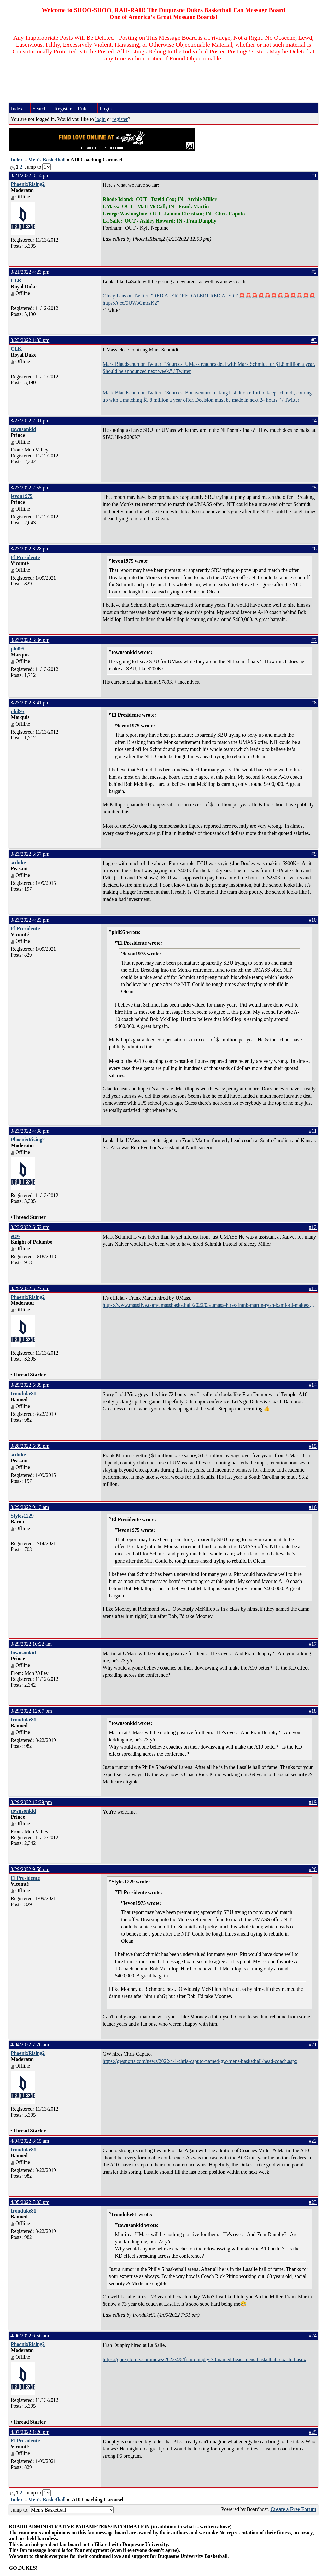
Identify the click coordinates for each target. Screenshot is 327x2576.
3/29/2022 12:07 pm (31, 1711)
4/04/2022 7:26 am (29, 2044)
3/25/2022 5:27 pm (29, 1288)
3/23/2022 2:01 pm (29, 420)
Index (17, 109)
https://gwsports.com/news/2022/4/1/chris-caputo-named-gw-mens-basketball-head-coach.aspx (200, 2061)
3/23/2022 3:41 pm (29, 702)
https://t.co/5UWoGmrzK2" (131, 303)
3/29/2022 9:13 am (29, 1507)
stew (15, 1236)
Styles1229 (22, 1516)
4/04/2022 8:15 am (29, 2141)
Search (39, 109)
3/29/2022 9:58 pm (29, 1869)
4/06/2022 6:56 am (29, 2335)
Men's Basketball (47, 159)
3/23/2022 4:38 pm (29, 1131)
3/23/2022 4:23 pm (29, 920)
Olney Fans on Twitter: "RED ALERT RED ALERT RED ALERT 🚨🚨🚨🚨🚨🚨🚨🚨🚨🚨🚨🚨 (209, 295)
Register (63, 109)
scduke (18, 862)
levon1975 (22, 496)
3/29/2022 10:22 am (31, 1644)
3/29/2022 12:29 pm (31, 1802)
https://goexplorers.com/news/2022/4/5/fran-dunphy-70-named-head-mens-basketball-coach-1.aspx (204, 2359)
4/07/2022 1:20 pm (29, 2432)
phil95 (17, 648)
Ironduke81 (23, 1393)
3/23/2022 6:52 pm (29, 1227)
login (100, 119)
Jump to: (62, 2509)
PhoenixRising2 (28, 184)
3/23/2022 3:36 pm (29, 640)
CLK (16, 280)
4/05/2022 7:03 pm (29, 2202)
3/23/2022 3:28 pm (29, 548)
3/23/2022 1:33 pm (29, 340)
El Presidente (25, 557)
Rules (84, 109)
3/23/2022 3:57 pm (29, 854)
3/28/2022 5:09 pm (29, 1446)
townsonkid (23, 429)
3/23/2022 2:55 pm (29, 487)
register (120, 119)
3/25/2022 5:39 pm (29, 1385)
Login (106, 109)
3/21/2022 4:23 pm (29, 272)
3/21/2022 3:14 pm (29, 175)
